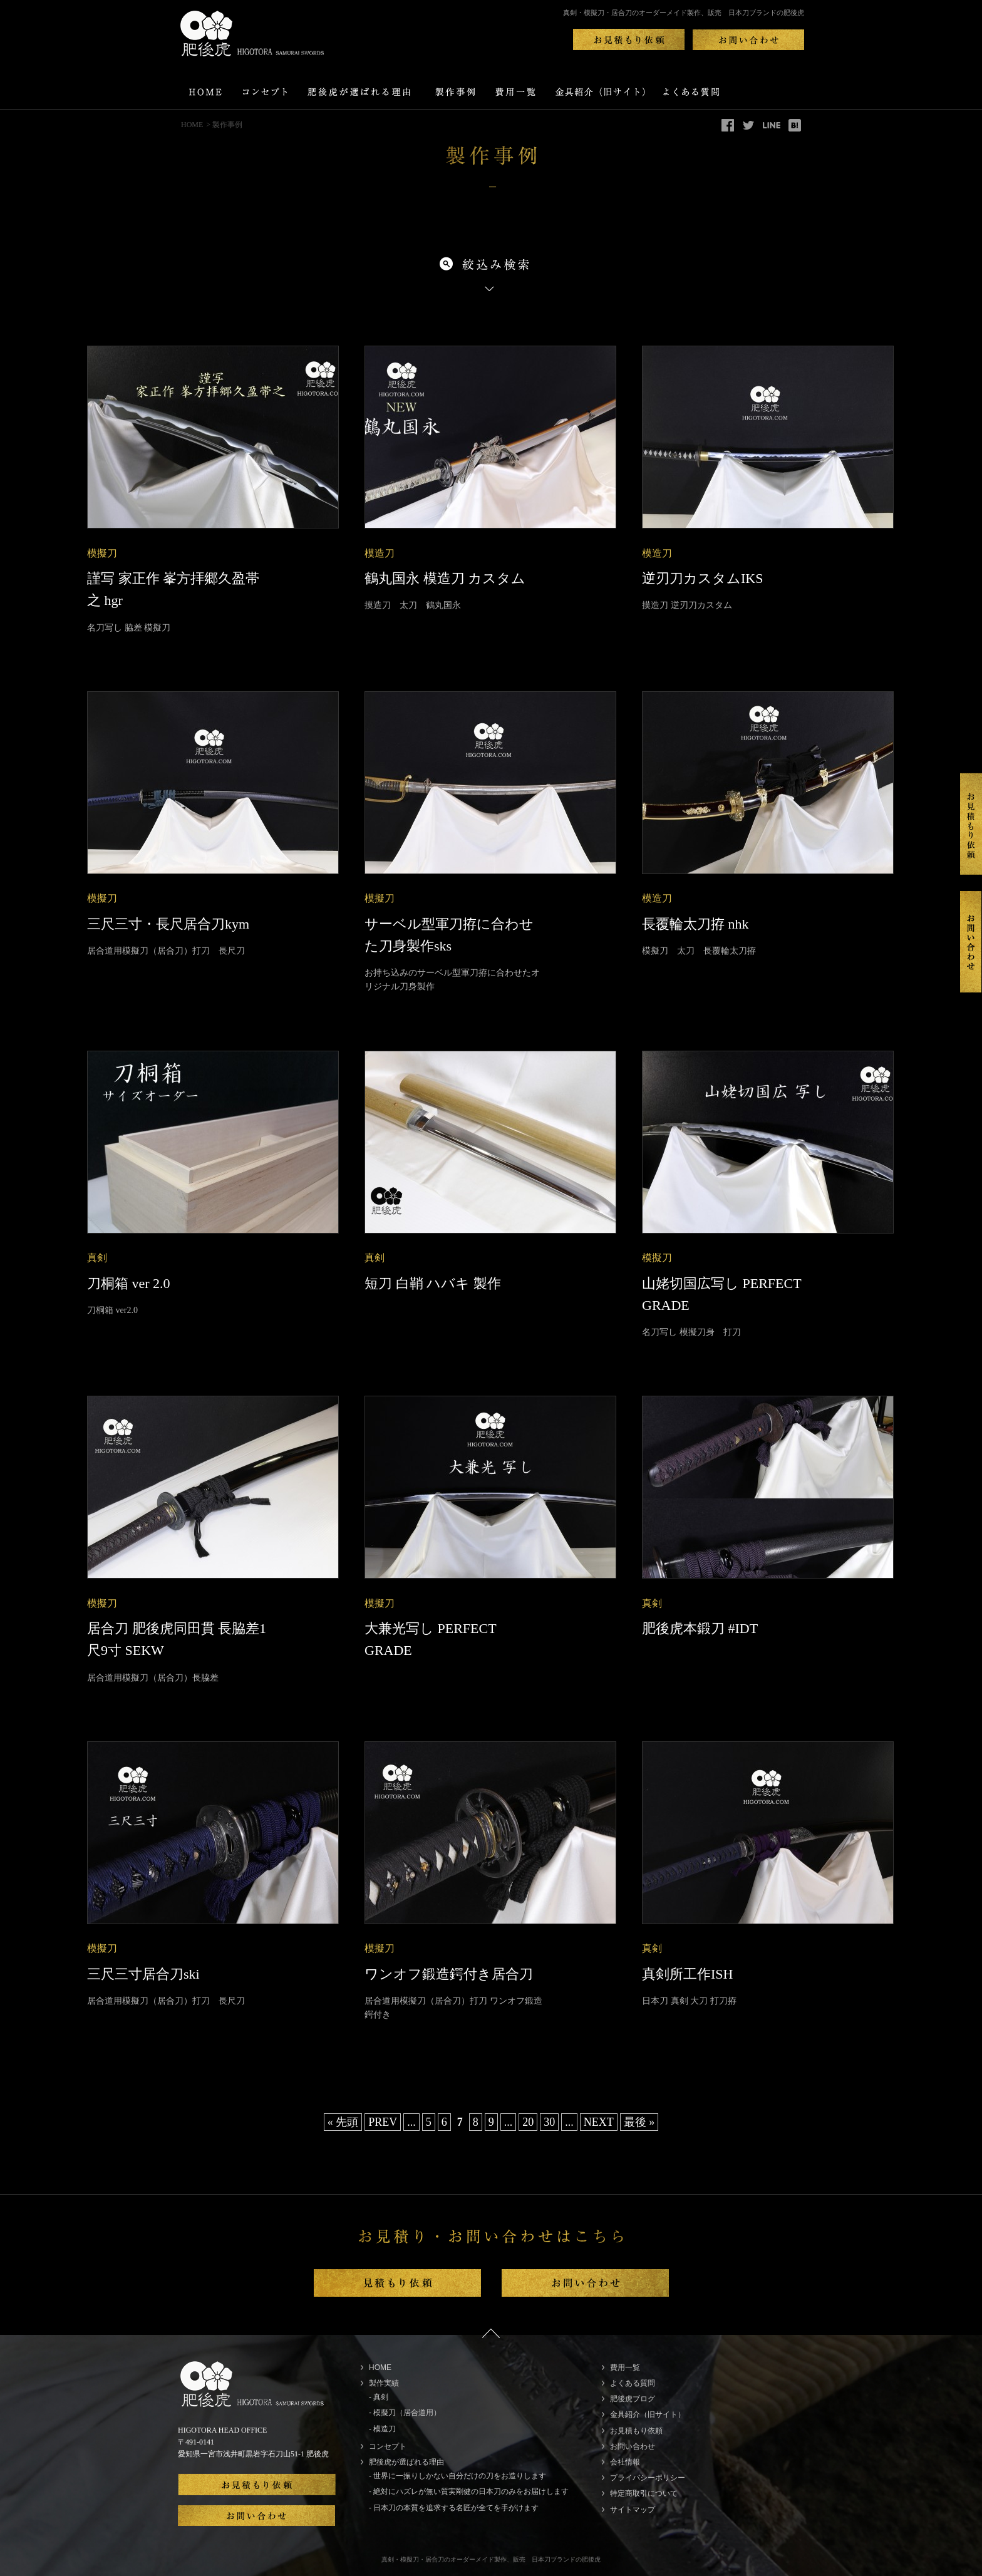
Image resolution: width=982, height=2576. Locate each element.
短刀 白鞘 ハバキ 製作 (432, 1283)
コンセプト (387, 2446)
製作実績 (384, 2383)
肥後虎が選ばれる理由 (406, 2462)
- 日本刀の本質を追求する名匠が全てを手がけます (454, 2507)
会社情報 (625, 2462)
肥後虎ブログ (632, 2398)
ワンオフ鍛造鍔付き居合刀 (448, 1974)
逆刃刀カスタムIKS (702, 578)
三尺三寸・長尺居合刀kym (168, 924)
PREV (382, 2122)
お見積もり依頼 (636, 2430)
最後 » (639, 2122)
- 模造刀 (382, 2428)
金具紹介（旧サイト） (647, 2414)
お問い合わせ (632, 2446)
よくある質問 (632, 2383)
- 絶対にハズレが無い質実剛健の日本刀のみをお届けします (469, 2491)
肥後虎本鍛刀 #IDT (700, 1628)
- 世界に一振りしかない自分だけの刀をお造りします (457, 2475)
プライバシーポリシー (647, 2477)
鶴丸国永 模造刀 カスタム (444, 578)
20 (528, 2122)
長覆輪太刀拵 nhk (695, 924)
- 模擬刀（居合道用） (405, 2412)
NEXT (599, 2122)
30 (549, 2122)
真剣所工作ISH (687, 1974)
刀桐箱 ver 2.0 (128, 1283)
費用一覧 (625, 2367)
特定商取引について (644, 2493)
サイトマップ (632, 2509)
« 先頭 (343, 2122)
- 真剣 (378, 2397)
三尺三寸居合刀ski (143, 1974)
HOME (192, 124)
